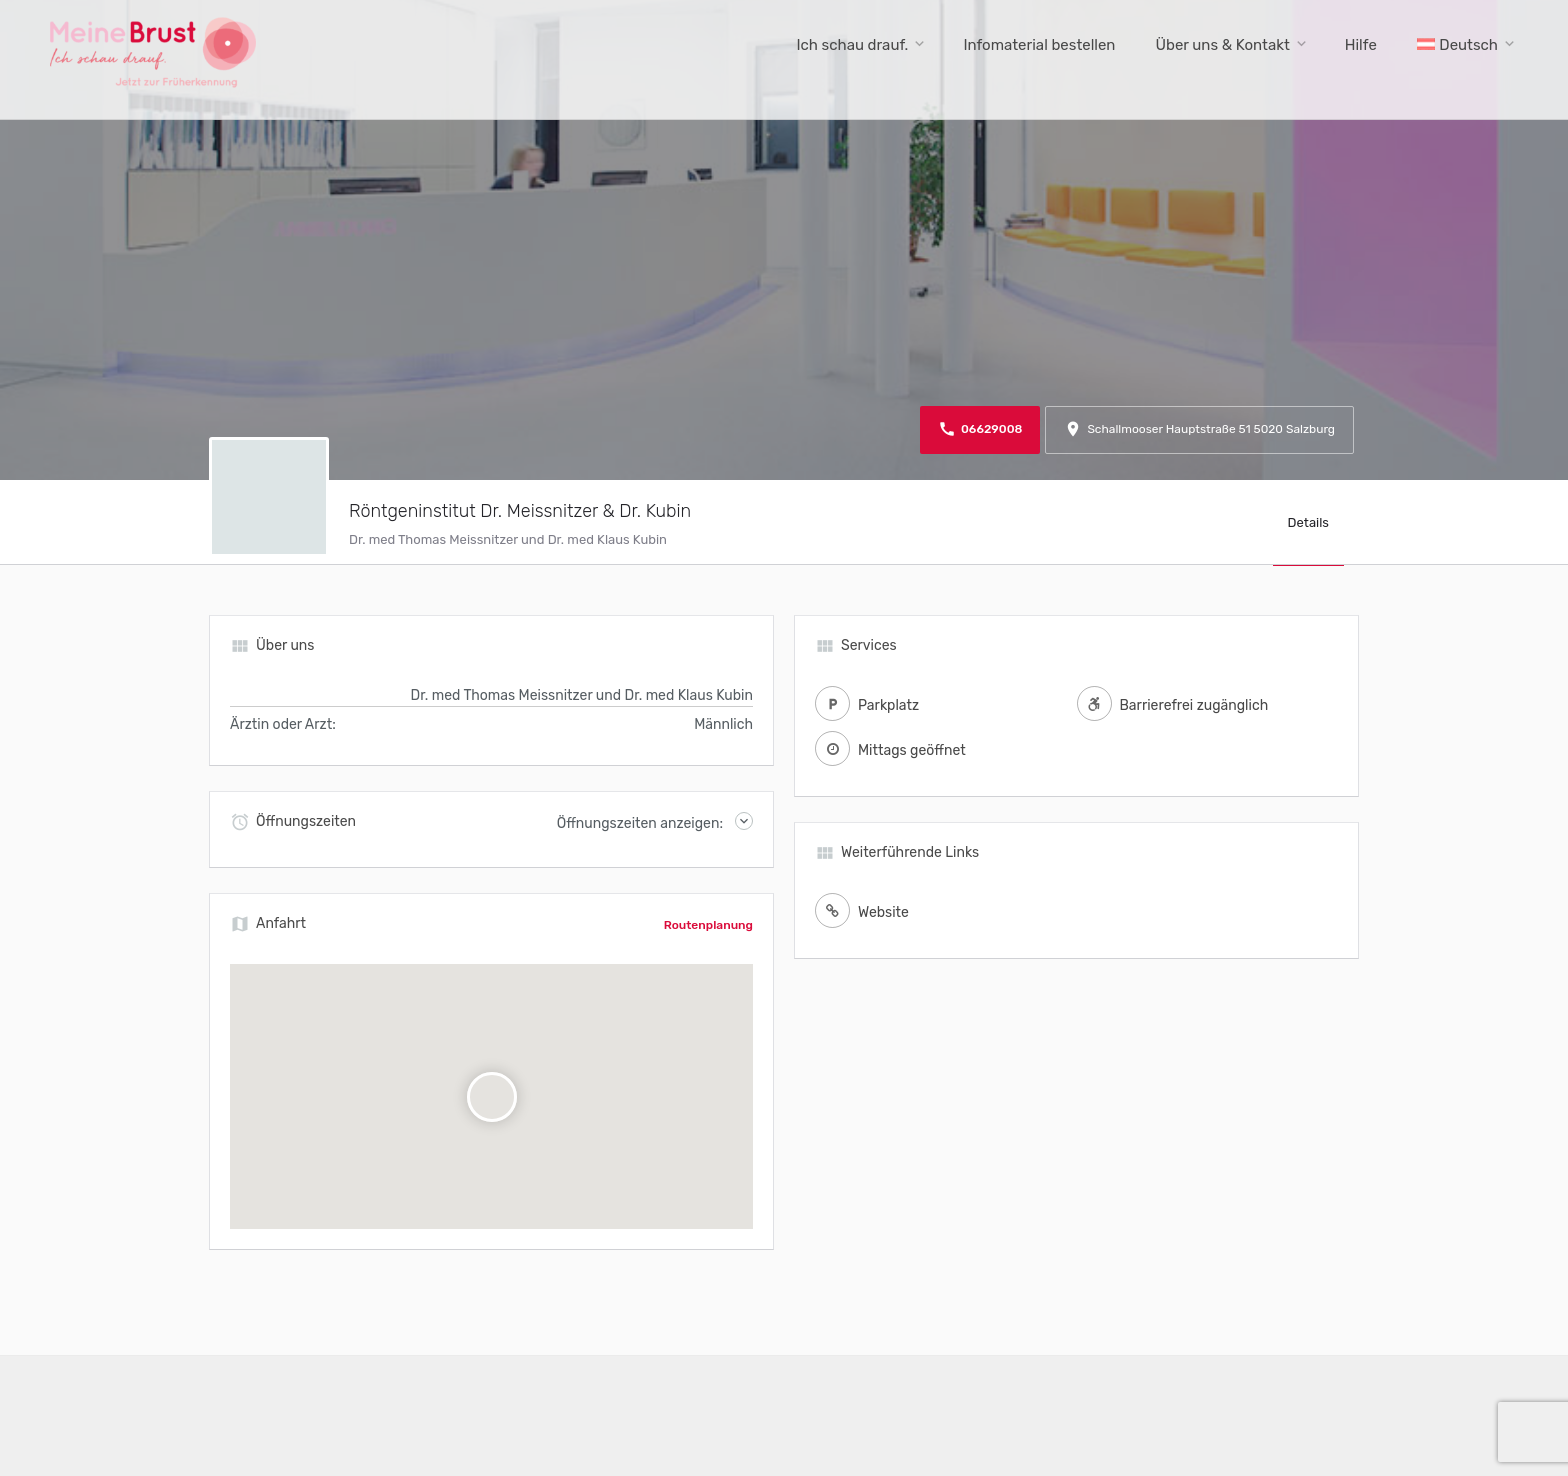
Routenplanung (708, 925)
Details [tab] (1308, 522)
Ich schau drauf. (852, 45)
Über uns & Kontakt (1222, 45)
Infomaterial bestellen (1039, 45)
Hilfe (1361, 45)
